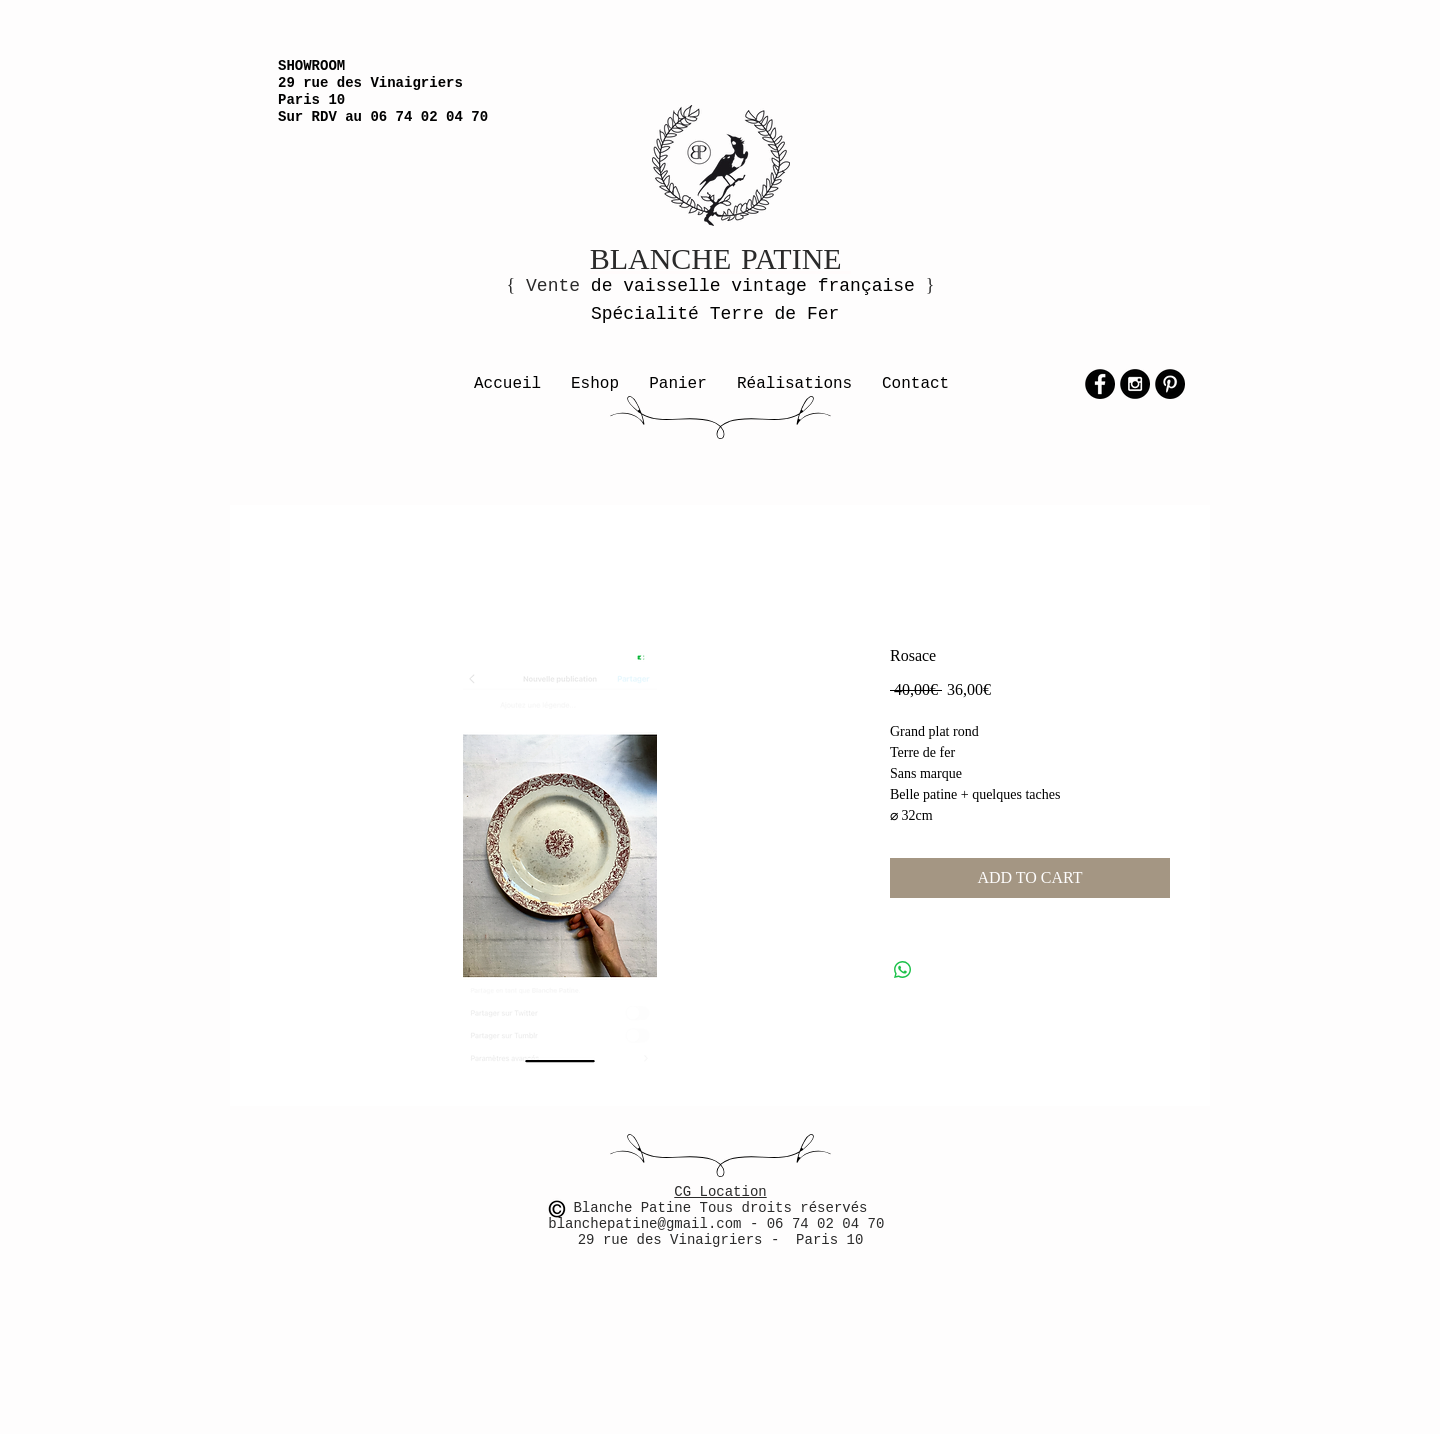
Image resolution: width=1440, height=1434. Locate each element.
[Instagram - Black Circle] (1135, 384)
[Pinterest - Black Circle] (1170, 384)
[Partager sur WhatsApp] (903, 970)
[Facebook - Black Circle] (1100, 384)
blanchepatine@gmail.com (649, 1224)
